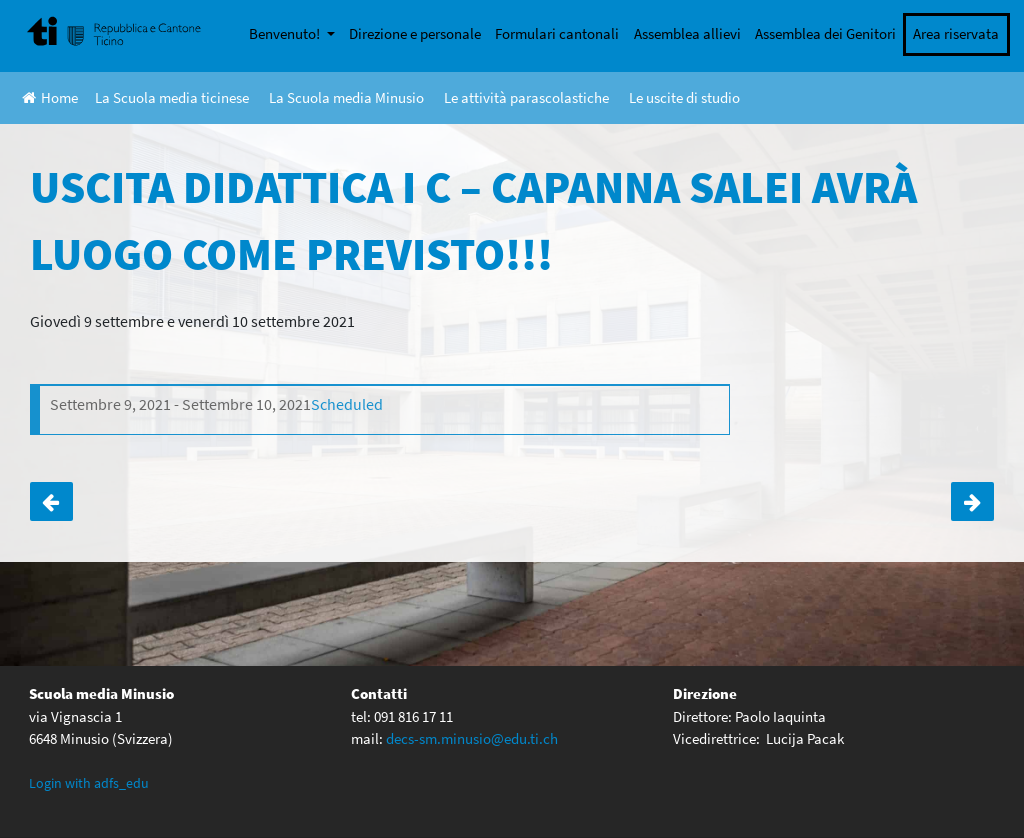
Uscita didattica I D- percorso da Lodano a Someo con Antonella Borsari (972, 501)
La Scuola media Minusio (346, 97)
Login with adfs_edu (89, 783)
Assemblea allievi (687, 33)
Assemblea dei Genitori (825, 33)
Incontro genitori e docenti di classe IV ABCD (51, 501)
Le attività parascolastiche (526, 97)
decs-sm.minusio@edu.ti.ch (472, 738)
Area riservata (956, 33)
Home (50, 97)
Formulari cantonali (557, 33)
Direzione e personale (415, 33)
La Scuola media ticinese (172, 97)
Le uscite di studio (684, 97)
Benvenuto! (286, 33)
